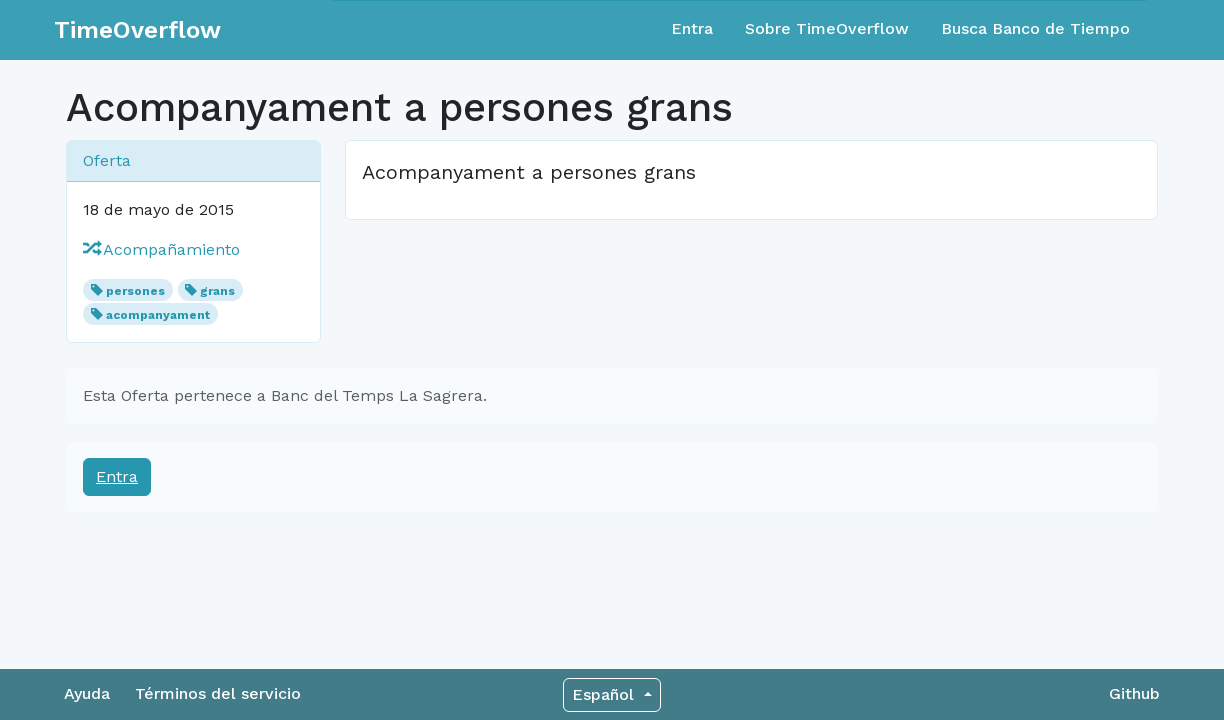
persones (135, 291)
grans (217, 291)
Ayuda (87, 693)
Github (1134, 693)
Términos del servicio (218, 693)
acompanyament (158, 315)
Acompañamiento (161, 249)
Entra (692, 28)
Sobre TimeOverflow (827, 28)
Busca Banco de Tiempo (1035, 28)
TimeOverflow (137, 30)
